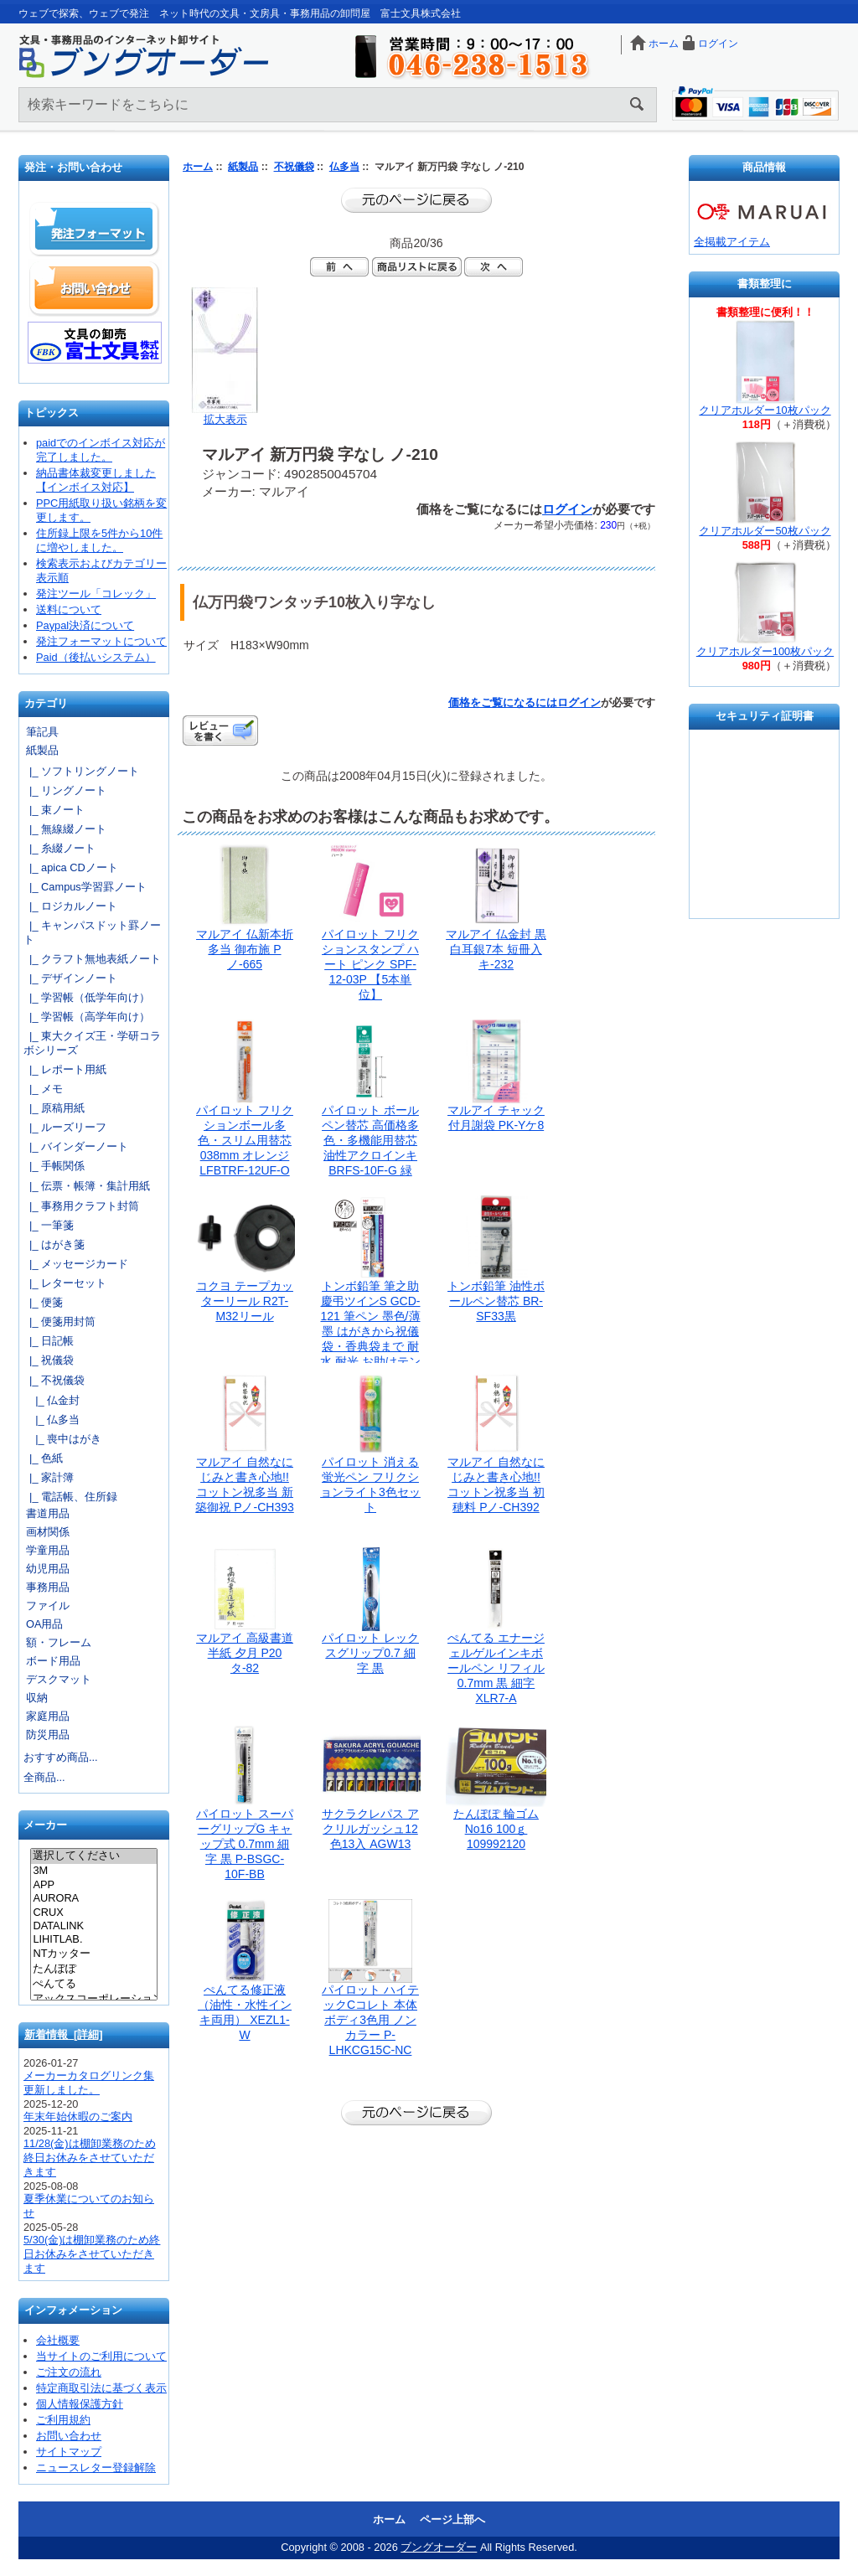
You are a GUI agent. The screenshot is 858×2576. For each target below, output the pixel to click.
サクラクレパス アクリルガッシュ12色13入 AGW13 (370, 1829)
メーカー (45, 1825)
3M (93, 1870)
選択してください (93, 1856)
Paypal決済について (85, 625)
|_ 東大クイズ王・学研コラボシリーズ (92, 1043)
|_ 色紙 (43, 1458)
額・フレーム (58, 1642)
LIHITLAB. (93, 1939)
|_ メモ (43, 1088)
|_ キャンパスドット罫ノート (92, 932)
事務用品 (48, 1587)
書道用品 (48, 1513)
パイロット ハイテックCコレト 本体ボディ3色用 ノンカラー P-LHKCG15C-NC (370, 2020)
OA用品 (45, 1624)
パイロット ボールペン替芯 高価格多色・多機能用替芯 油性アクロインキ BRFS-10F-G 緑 (370, 1140)
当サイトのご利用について (101, 2356)
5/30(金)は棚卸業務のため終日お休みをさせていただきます (91, 2253)
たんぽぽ (93, 1969)
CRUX (93, 1912)
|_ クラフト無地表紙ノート (92, 958)
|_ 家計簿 (48, 1477)
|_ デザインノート (70, 978)
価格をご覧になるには (502, 702)
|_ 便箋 (43, 1302)
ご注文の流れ (68, 2372)
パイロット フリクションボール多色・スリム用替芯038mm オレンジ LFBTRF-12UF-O (244, 1140)
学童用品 (48, 1550)
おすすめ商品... (60, 1757)
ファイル (48, 1605)
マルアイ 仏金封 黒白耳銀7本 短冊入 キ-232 (496, 949)
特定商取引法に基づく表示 (101, 2388)
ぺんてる (93, 1984)
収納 (37, 1697)
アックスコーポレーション (93, 1999)
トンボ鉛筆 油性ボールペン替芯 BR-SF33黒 (496, 1301)
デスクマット (58, 1679)
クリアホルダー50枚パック (764, 530)
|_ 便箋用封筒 (59, 1321)
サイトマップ (68, 2451)
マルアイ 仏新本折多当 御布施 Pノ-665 (244, 949)
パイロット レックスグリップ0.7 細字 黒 (370, 1653)
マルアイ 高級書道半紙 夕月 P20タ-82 (244, 1653)
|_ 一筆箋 (48, 1225)
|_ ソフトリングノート (81, 771)
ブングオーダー (439, 2547)
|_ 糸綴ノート (59, 848)
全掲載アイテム (732, 241)
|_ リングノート (64, 790)
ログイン (718, 44)
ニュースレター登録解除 (96, 2467)
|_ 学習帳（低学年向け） (86, 997)
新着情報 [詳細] (63, 2034)
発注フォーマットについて (101, 641)
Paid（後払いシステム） (96, 657)
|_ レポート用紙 (64, 1069)
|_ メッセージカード (75, 1263)
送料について (68, 609)
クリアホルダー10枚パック (764, 410)
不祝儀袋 (294, 167)
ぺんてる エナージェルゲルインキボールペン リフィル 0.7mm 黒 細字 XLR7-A (496, 1668)
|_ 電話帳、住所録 (70, 1496)
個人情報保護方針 (79, 2404)
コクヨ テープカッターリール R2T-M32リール (244, 1301)
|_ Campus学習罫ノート (85, 886)
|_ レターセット (64, 1283)
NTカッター (93, 1954)
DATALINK (93, 1926)
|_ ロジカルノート (70, 906)
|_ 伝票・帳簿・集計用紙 (86, 1186)
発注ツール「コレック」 (96, 593)
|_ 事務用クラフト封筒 (81, 1206)
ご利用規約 (63, 2419)
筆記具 (42, 731)
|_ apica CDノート (70, 867)
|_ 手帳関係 (54, 1165)
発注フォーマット (95, 229)
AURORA (93, 1898)
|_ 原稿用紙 (54, 1108)
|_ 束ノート (54, 809)
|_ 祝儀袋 (48, 1360)
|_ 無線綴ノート (64, 829)
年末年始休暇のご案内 (77, 2116)
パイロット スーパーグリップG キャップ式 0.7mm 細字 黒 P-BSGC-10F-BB (244, 1844)
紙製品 (243, 167)
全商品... (44, 1777)
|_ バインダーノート (75, 1146)
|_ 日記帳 (48, 1340)
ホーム (664, 44)
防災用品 (48, 1734)
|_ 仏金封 (51, 1400)
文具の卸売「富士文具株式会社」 (95, 342)
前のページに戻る (416, 200)
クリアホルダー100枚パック (765, 651)
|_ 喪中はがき (62, 1439)
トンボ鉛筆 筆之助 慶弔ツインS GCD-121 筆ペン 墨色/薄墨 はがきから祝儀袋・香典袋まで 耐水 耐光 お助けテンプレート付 (370, 1331)
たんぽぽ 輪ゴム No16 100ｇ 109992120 (496, 1829)
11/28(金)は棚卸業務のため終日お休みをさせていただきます (89, 2157)
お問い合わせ (95, 288)
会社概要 (58, 2340)
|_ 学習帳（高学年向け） (86, 1016)
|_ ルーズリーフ (64, 1127)
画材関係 (48, 1531)
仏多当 (344, 167)
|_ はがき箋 (54, 1244)
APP (93, 1885)
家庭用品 (48, 1716)
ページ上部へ (452, 2519)
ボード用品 (53, 1661)
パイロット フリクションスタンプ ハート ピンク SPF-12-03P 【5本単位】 (370, 964)
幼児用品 (48, 1568)
